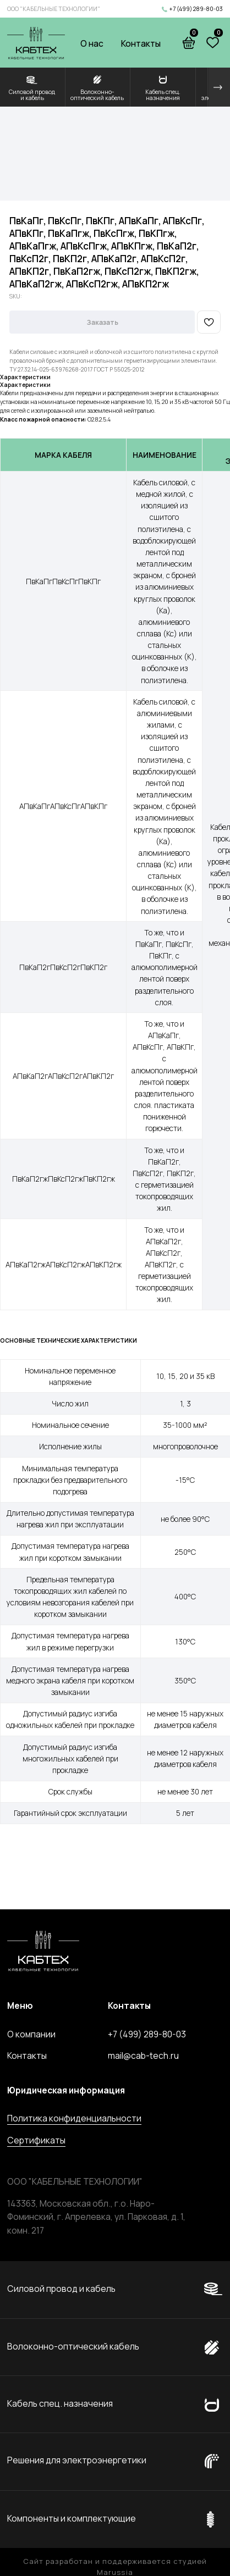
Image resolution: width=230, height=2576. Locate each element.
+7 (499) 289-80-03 (196, 9)
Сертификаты (36, 2140)
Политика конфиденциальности (74, 2118)
